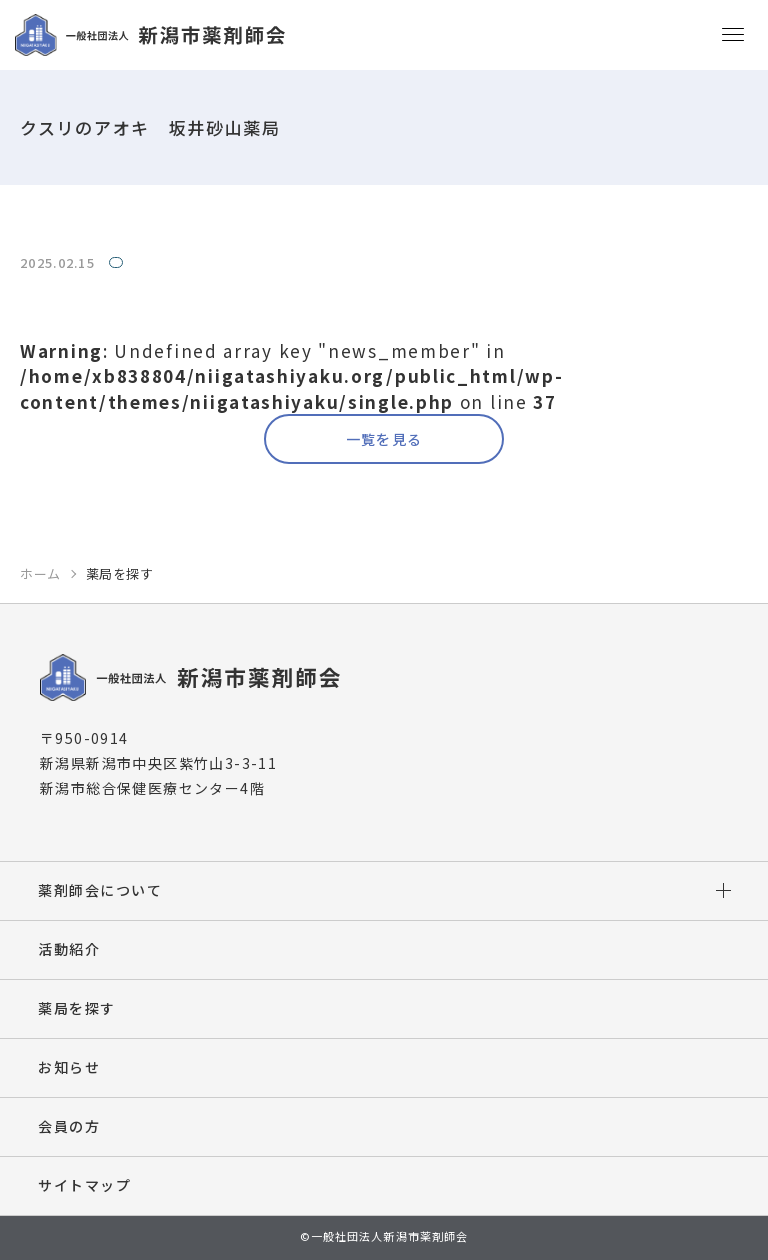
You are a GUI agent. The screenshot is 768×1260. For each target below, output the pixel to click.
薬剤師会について (100, 890)
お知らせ (69, 1067)
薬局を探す (77, 1008)
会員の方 (69, 1126)
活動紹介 (69, 949)
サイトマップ (84, 1185)
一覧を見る (384, 439)
